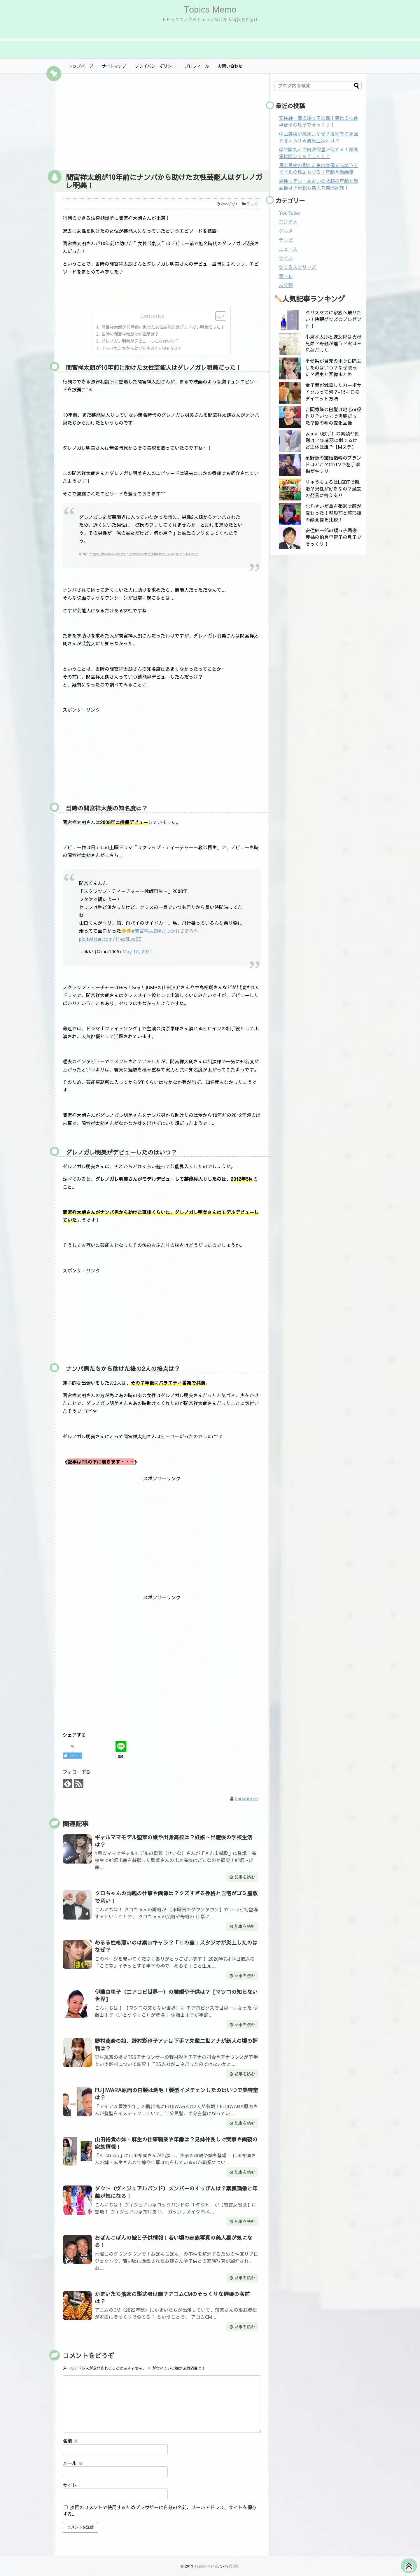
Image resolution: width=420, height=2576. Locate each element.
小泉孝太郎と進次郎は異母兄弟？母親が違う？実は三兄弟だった (333, 343)
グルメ (286, 230)
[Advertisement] (162, 120)
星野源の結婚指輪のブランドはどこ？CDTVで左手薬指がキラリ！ (333, 464)
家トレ (286, 276)
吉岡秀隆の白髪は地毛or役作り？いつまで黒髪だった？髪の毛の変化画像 (333, 416)
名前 (70, 2440)
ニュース (288, 249)
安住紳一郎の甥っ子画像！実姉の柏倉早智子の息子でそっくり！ (318, 121)
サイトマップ (114, 66)
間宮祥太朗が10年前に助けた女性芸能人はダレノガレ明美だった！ (163, 327)
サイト (70, 2485)
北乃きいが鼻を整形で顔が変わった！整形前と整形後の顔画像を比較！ (333, 513)
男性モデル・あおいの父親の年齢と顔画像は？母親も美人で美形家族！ (318, 184)
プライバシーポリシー (155, 66)
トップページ (81, 66)
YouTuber (289, 212)
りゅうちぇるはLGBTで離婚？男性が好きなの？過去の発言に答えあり (333, 488)
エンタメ (288, 221)
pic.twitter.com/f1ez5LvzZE (110, 939)
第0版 (234, 2565)
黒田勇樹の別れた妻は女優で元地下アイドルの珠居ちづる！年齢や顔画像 (318, 168)
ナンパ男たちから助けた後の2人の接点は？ (141, 348)
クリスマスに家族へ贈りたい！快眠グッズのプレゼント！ (333, 319)
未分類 (286, 285)
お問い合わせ (230, 66)
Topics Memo (210, 9)
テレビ (252, 203)
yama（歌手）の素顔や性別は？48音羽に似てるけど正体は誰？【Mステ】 (332, 440)
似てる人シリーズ (297, 267)
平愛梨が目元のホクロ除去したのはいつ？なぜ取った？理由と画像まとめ (333, 367)
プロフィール (197, 66)
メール (73, 2463)
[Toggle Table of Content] (218, 316)
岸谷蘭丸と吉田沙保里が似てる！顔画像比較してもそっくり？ (318, 152)
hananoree (246, 1798)
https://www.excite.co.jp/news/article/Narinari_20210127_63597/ (144, 553)
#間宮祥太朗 (145, 930)
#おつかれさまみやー (180, 930)
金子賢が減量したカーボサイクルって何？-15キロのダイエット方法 (333, 392)
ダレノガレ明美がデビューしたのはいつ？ (140, 341)
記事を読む (245, 1877)
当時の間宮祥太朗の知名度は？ (130, 334)
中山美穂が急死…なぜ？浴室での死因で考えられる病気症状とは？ (318, 136)
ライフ (286, 258)
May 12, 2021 (137, 951)
